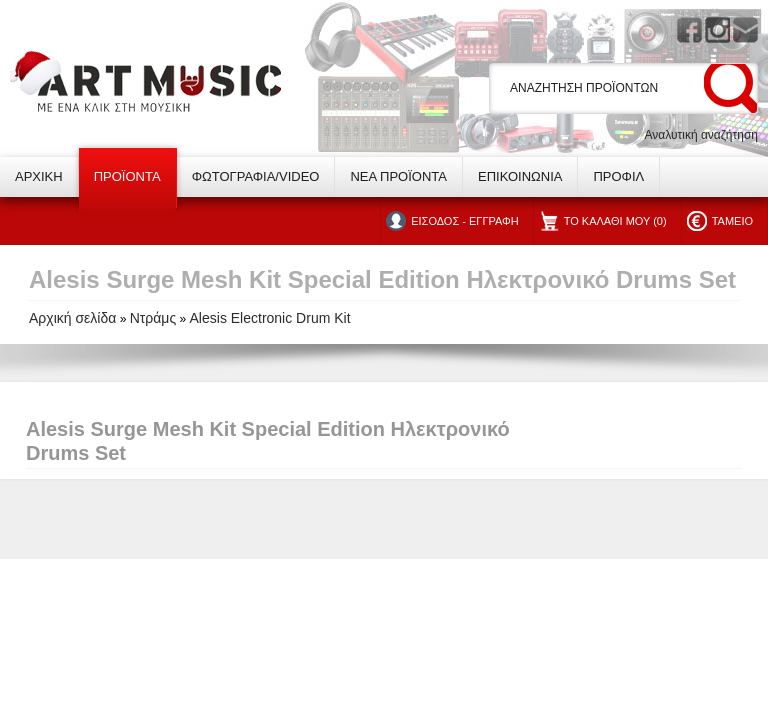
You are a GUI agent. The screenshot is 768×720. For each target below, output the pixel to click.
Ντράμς (153, 318)
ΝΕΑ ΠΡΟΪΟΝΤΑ (398, 176)
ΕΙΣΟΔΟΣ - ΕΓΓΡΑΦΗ (464, 221)
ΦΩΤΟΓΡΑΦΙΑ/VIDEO (256, 176)
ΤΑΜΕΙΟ (732, 221)
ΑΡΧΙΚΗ (39, 176)
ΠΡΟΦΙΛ (618, 176)
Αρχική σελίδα (72, 318)
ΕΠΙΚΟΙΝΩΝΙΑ (520, 176)
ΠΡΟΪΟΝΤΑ (127, 176)
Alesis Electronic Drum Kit (270, 318)
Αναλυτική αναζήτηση (701, 135)
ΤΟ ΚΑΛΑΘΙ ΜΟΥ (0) (615, 221)
